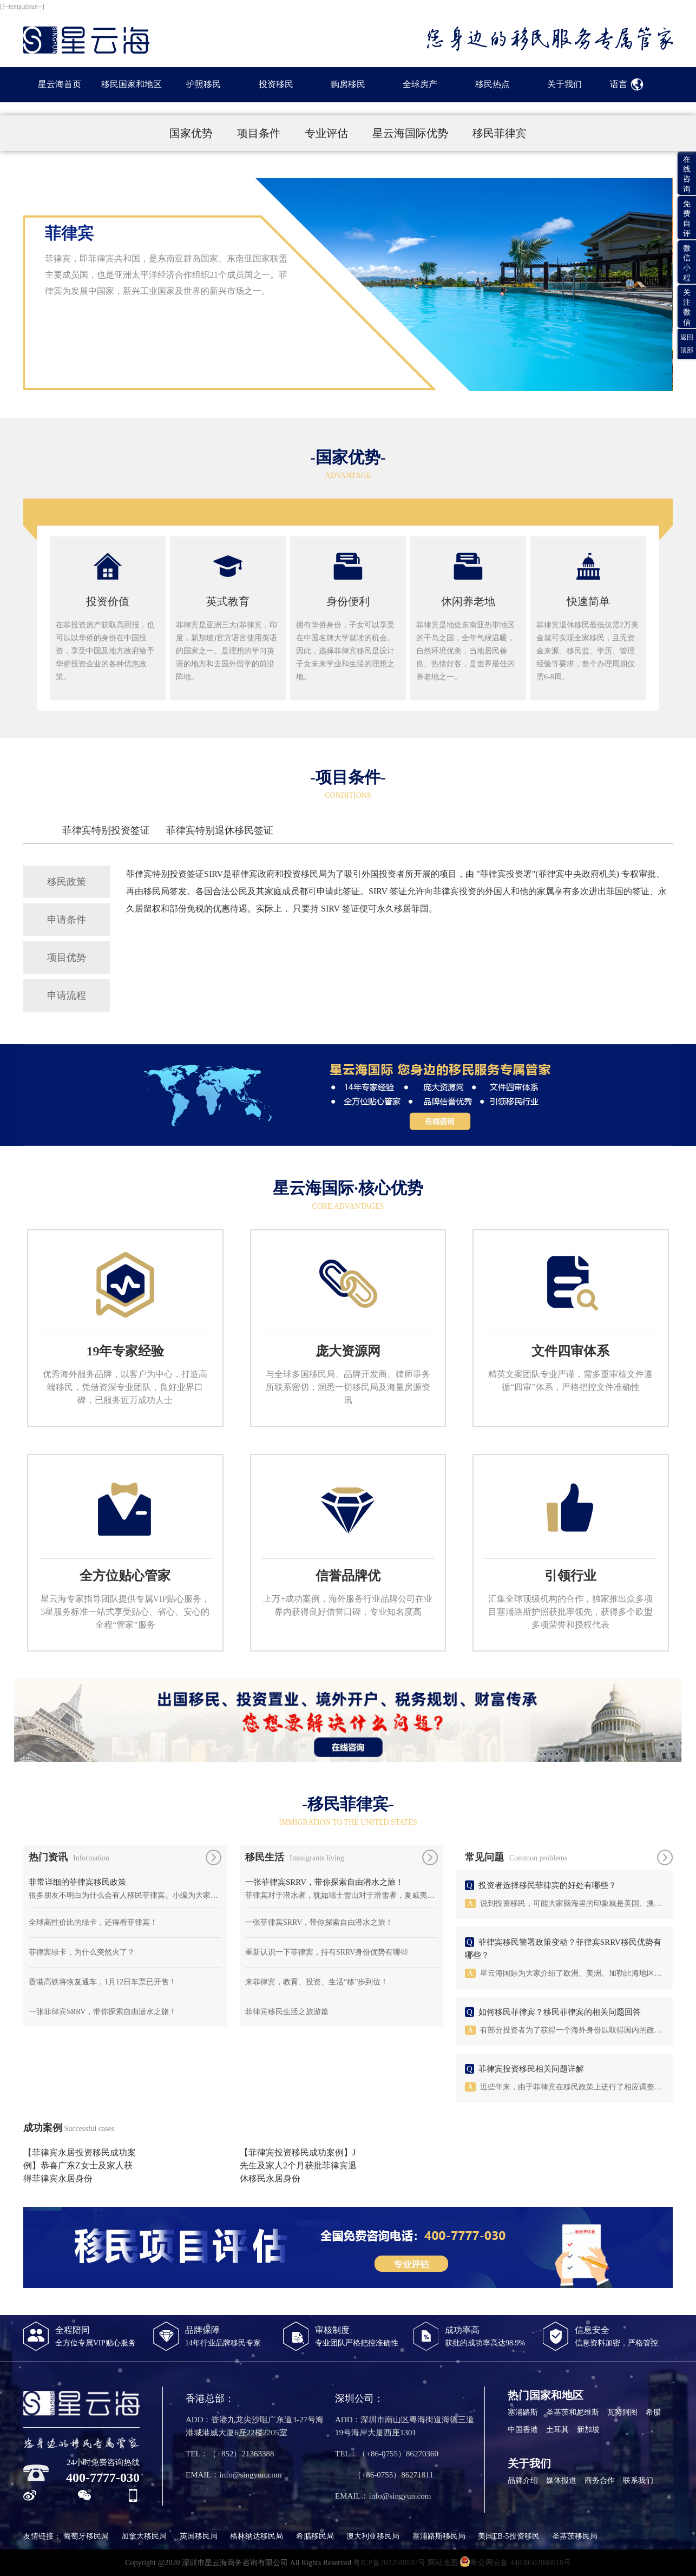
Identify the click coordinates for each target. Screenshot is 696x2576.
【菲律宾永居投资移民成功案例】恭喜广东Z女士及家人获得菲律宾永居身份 (79, 2165)
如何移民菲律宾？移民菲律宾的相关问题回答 (559, 2012)
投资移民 (276, 84)
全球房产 (420, 84)
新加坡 (588, 2430)
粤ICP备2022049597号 (389, 2563)
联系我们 (638, 2480)
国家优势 (192, 133)
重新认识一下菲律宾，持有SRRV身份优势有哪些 (326, 1952)
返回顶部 (686, 343)
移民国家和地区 (131, 84)
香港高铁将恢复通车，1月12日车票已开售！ (102, 1982)
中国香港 (523, 2430)
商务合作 (600, 2480)
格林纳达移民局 (256, 2536)
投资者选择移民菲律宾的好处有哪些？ (547, 1885)
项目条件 (260, 133)
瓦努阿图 (622, 2412)
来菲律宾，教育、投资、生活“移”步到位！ (316, 1982)
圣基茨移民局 (574, 2536)
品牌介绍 (523, 2480)
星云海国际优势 (411, 133)
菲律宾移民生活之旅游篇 (287, 2012)
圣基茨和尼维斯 (572, 2412)
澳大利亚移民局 (372, 2536)
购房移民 (348, 84)
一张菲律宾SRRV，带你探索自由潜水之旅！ (102, 2012)
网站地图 (443, 2563)
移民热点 (492, 84)
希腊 (653, 2412)
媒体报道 (561, 2480)
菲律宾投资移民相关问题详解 (531, 2068)
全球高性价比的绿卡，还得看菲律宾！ (93, 1922)
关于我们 (564, 84)
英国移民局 (199, 2536)
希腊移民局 (315, 2536)
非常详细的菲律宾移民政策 (77, 1882)
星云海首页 (59, 84)
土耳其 (557, 2430)
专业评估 (328, 133)
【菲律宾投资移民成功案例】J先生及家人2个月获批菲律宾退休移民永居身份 (298, 2165)
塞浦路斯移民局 (438, 2536)
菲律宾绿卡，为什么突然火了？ (82, 1952)
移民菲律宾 (499, 133)
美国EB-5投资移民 (509, 2536)
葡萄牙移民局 (86, 2536)
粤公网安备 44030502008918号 (515, 2561)
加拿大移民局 (144, 2536)
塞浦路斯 (523, 2412)
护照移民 (203, 84)
